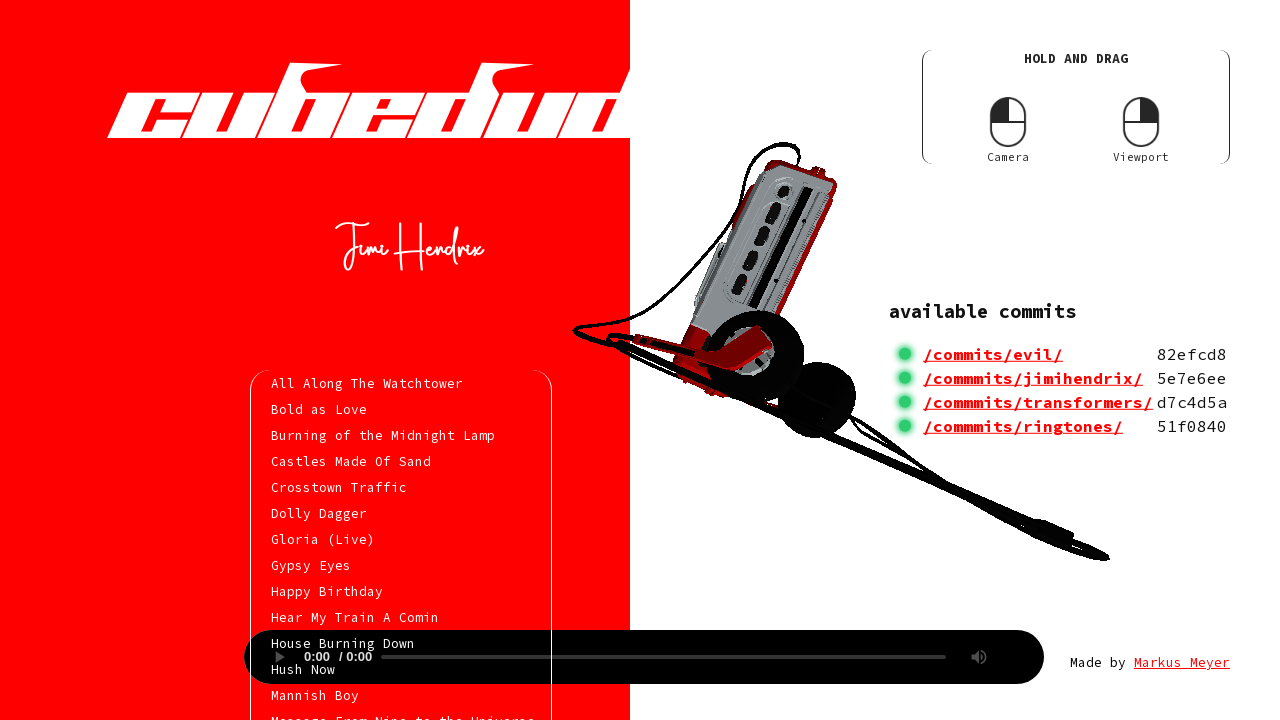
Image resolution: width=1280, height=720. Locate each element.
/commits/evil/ (993, 354)
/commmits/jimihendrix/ (1033, 378)
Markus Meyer (1182, 662)
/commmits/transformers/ (1038, 402)
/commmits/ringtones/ (1023, 426)
